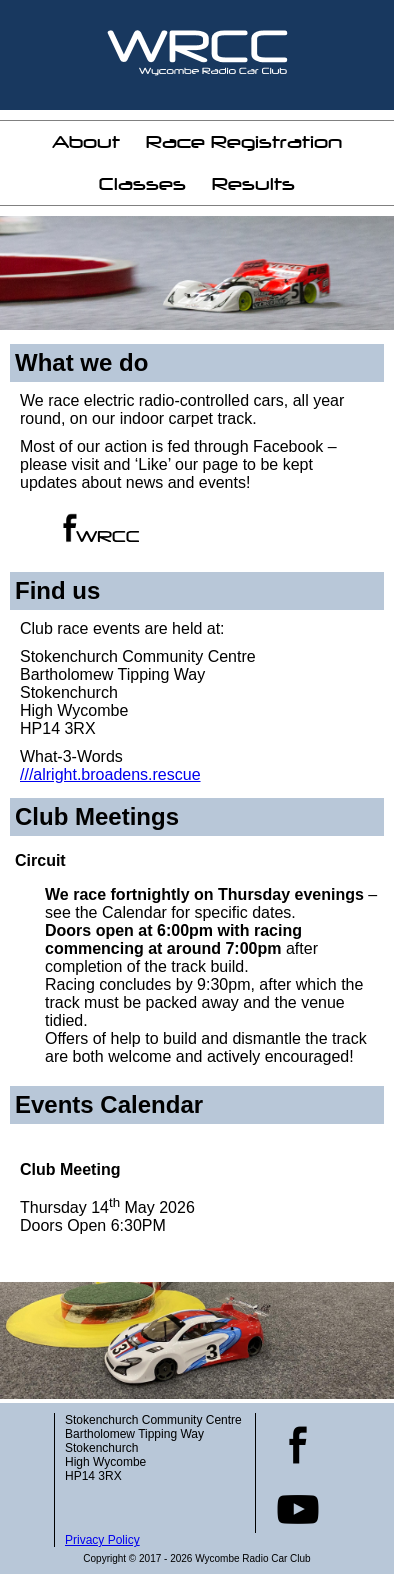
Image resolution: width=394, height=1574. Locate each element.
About (86, 142)
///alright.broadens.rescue (110, 774)
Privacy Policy (102, 1540)
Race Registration (244, 142)
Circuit (40, 860)
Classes (142, 184)
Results (253, 184)
